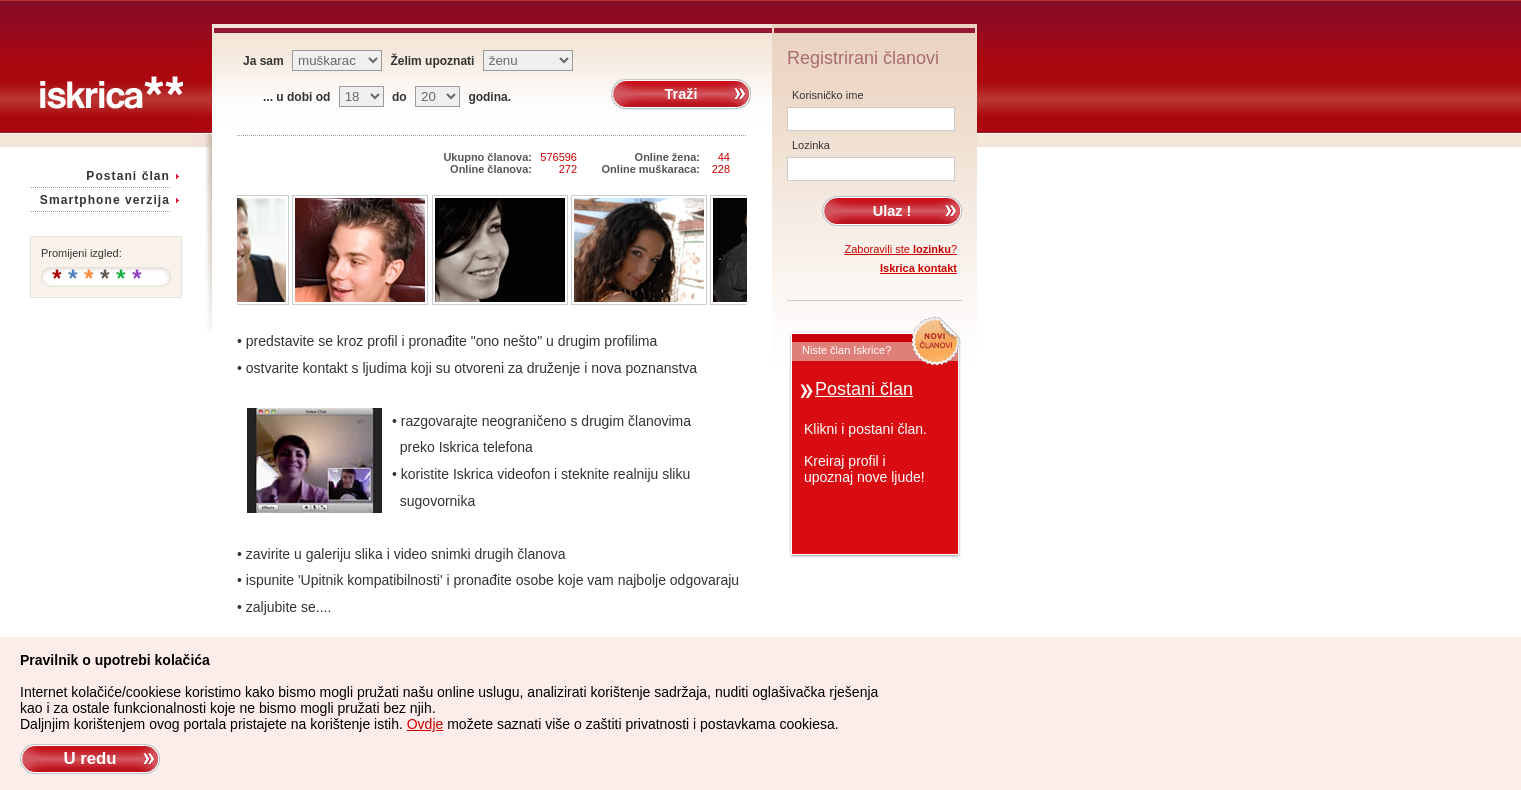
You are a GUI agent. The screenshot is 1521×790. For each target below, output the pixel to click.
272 (568, 169)
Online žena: (667, 157)
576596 (558, 157)
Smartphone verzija (105, 200)
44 (724, 157)
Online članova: (491, 169)
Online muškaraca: (651, 169)
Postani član (128, 176)
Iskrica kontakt (918, 268)
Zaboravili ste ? (901, 249)
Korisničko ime (828, 95)
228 (721, 169)
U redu (89, 758)
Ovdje (425, 724)
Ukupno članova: (487, 157)
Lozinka (811, 145)
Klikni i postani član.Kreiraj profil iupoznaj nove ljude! (865, 453)
